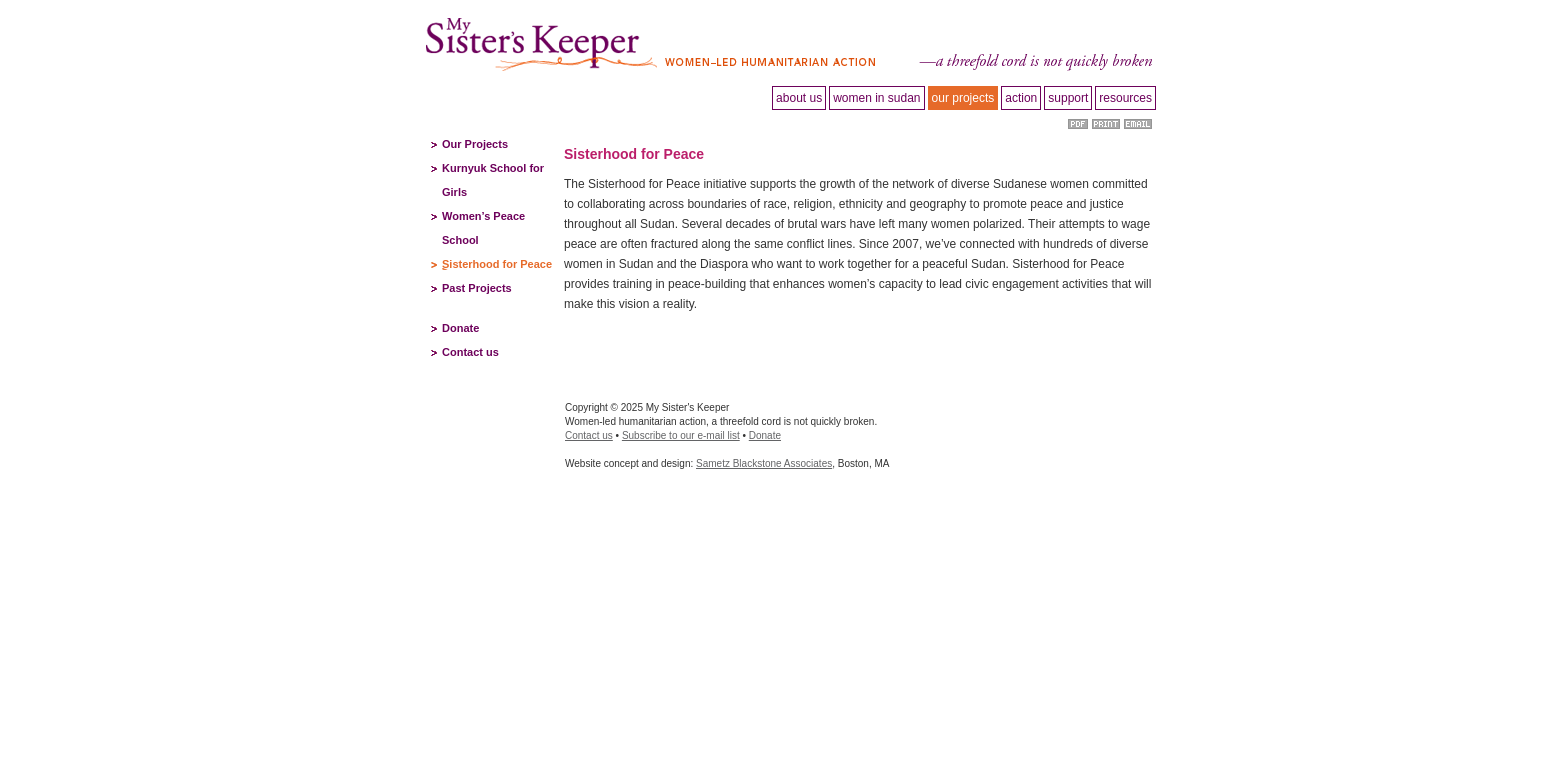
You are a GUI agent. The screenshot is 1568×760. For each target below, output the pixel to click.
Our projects (963, 98)
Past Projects (477, 288)
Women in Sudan (876, 98)
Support (1068, 98)
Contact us (470, 352)
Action (1021, 98)
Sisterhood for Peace (497, 264)
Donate (460, 328)
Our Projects (475, 144)
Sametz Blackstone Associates (764, 463)
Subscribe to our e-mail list (681, 435)
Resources (1125, 98)
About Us (799, 98)
